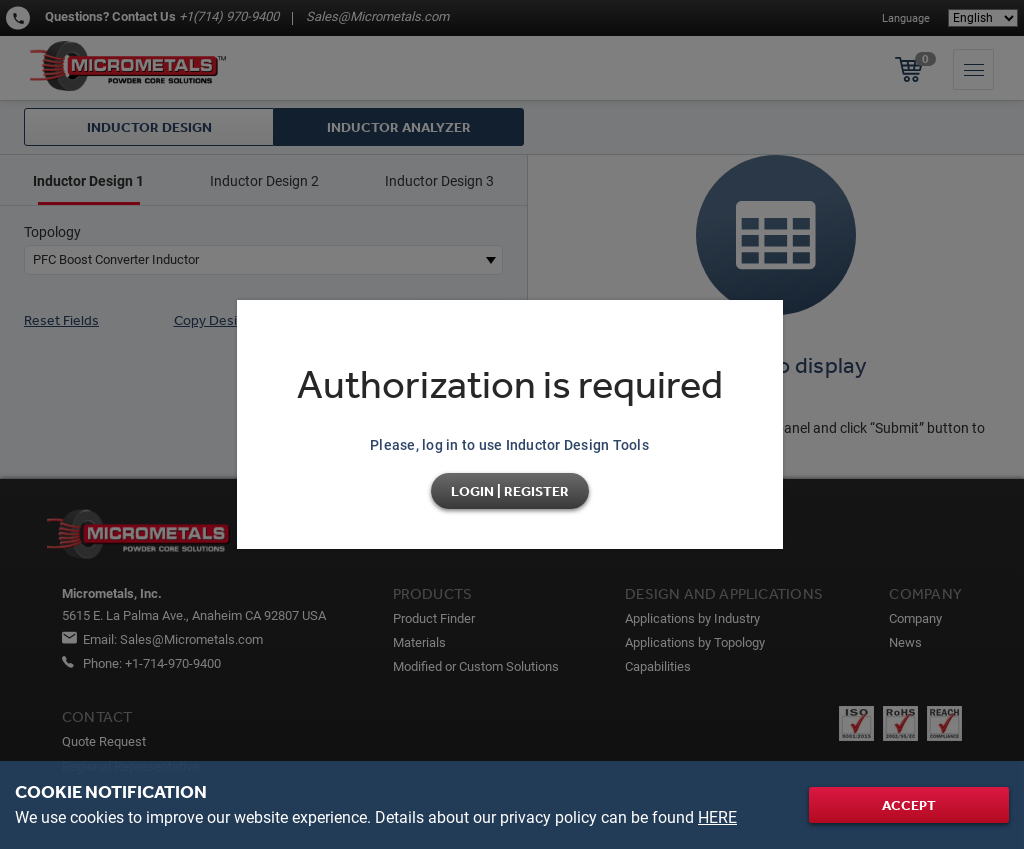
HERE (717, 817)
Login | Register (510, 491)
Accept (909, 805)
